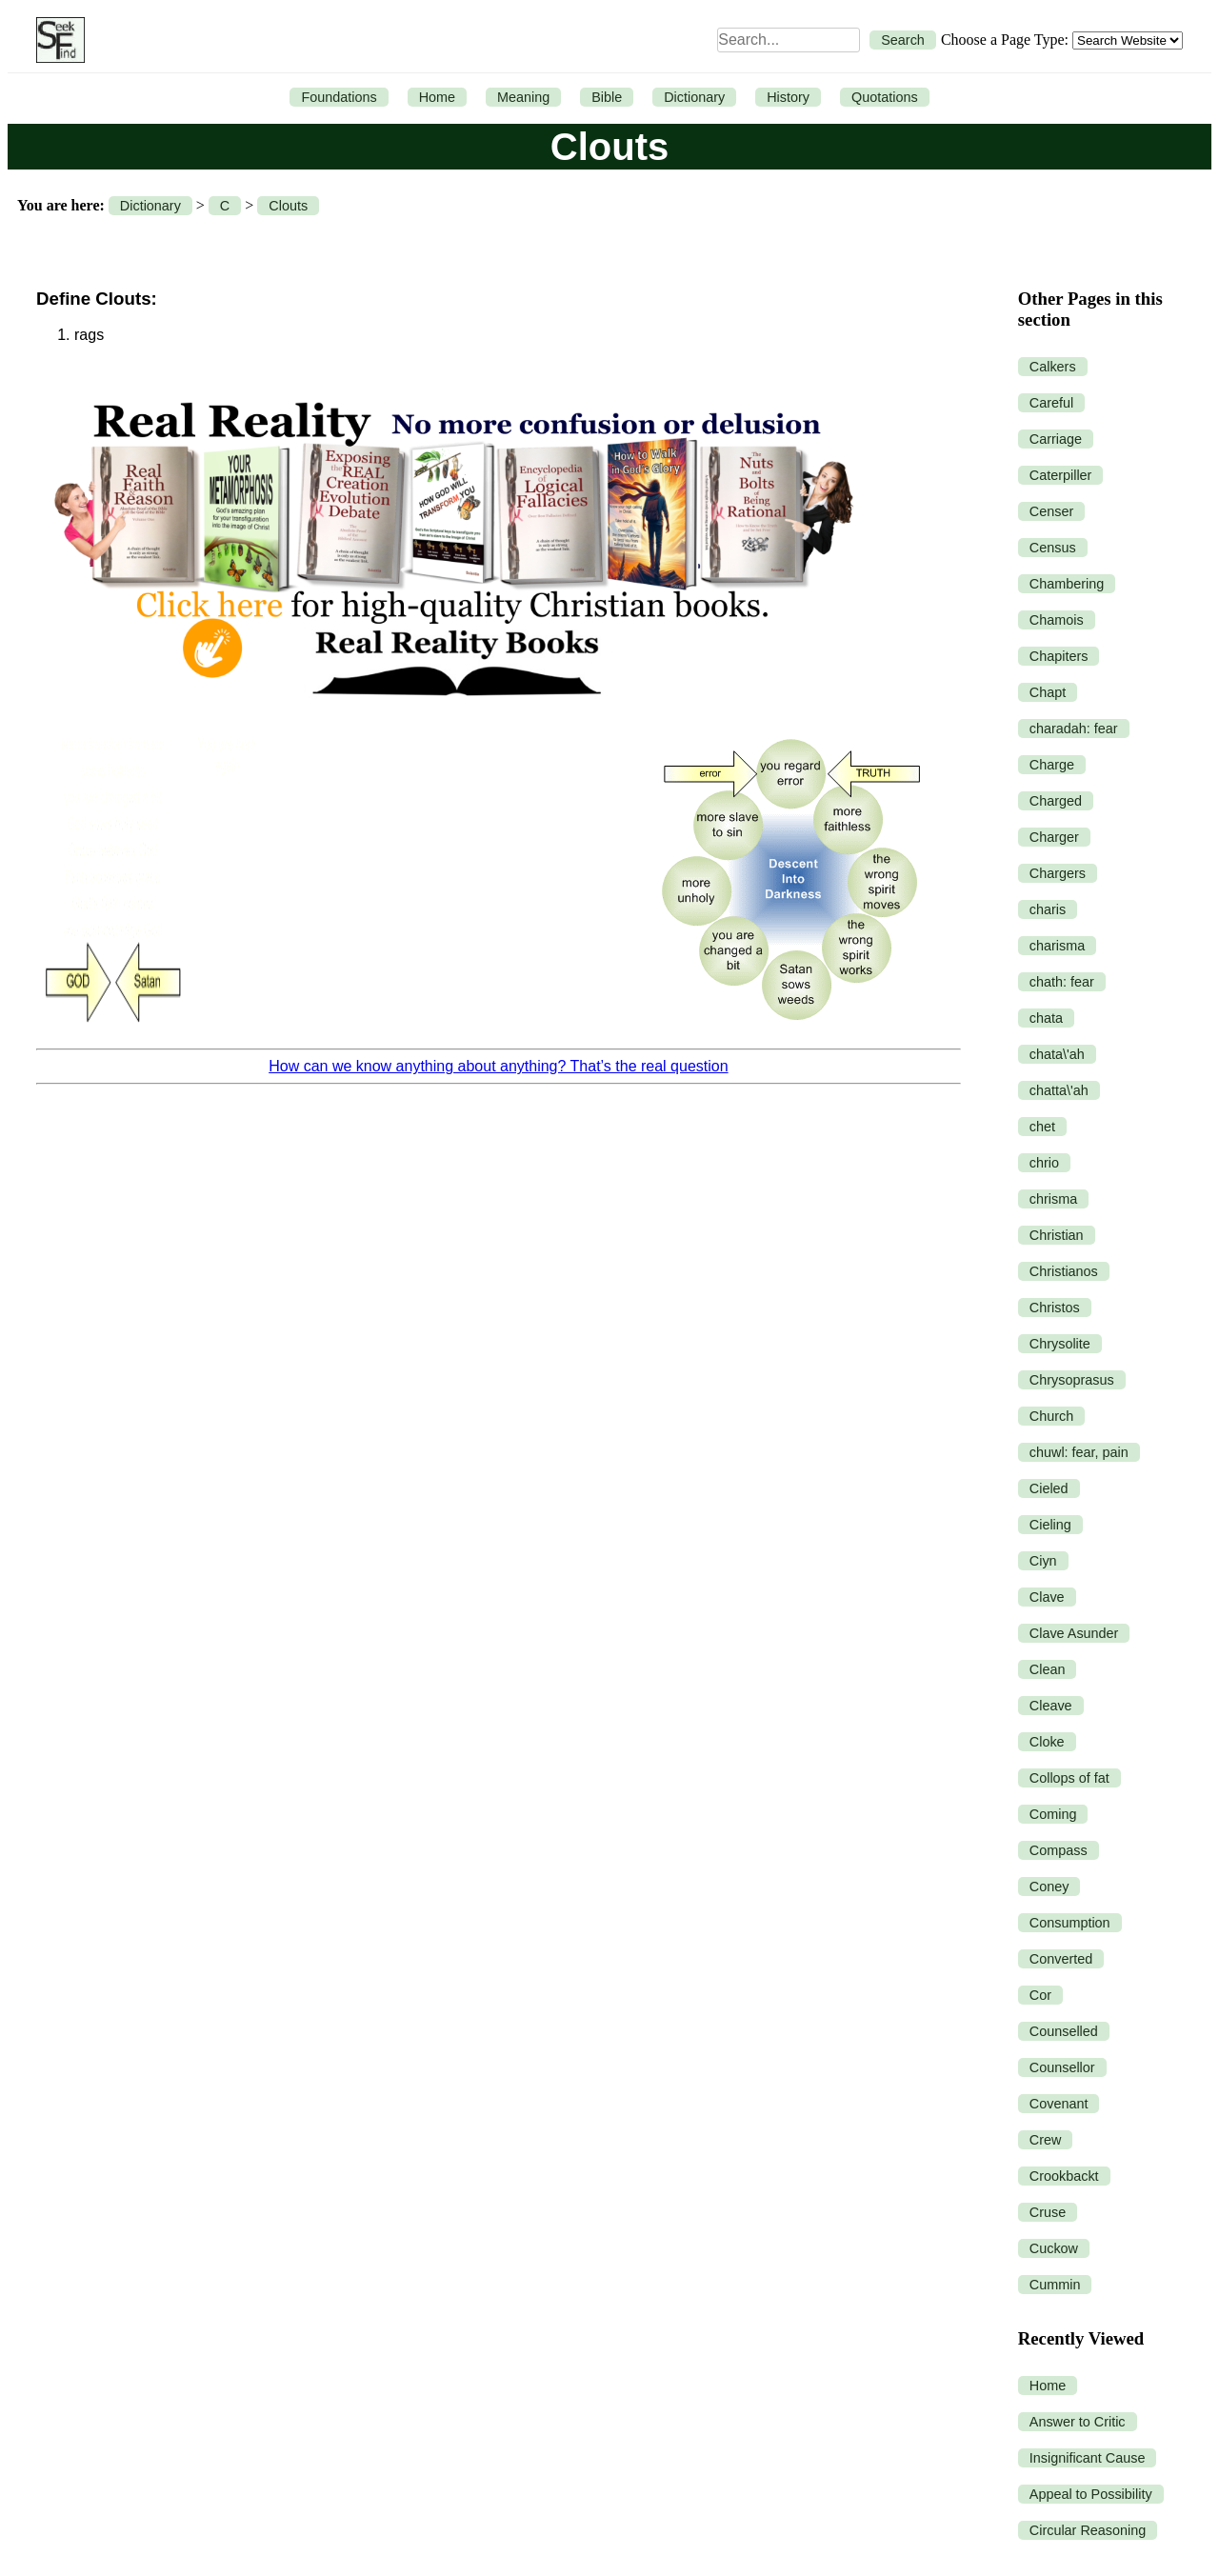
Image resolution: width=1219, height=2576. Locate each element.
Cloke (1047, 1741)
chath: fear (1061, 981)
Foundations (338, 97)
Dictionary (694, 97)
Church (1051, 1416)
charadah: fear (1073, 728)
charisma (1057, 945)
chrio (1044, 1162)
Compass (1058, 1850)
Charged (1055, 801)
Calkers (1052, 366)
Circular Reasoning (1087, 2530)
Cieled (1049, 1488)
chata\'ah (1057, 1054)
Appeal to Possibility (1090, 2494)
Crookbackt (1064, 2176)
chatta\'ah (1059, 1090)
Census (1052, 547)
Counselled (1063, 2031)
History (788, 97)
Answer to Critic (1077, 2421)
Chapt (1047, 692)
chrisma (1053, 1199)
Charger (1054, 837)
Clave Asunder (1074, 1633)
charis (1047, 909)
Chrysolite (1059, 1343)
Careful (1051, 402)
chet (1042, 1126)
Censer (1051, 511)
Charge (1051, 764)
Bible (606, 97)
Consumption (1069, 1922)
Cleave (1050, 1705)
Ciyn (1043, 1560)
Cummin (1055, 2284)
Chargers (1057, 873)
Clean (1047, 1669)
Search (903, 40)
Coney (1049, 1886)
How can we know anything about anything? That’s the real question (498, 1066)
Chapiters (1059, 656)
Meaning (523, 97)
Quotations (884, 97)
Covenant (1059, 2103)
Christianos (1063, 1271)
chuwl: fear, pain (1079, 1452)
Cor (1040, 1995)
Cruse (1047, 2212)
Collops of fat (1069, 1778)
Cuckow (1053, 2248)
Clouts (288, 205)
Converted (1060, 1959)
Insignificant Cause (1087, 2458)
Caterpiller (1060, 475)
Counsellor (1062, 2067)
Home (437, 97)
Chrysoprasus (1071, 1380)
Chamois (1056, 620)
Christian (1056, 1235)
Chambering (1066, 583)
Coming (1053, 1814)
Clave (1047, 1597)
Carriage (1055, 439)
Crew (1045, 2139)
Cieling (1050, 1524)
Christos (1054, 1307)
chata (1046, 1018)
